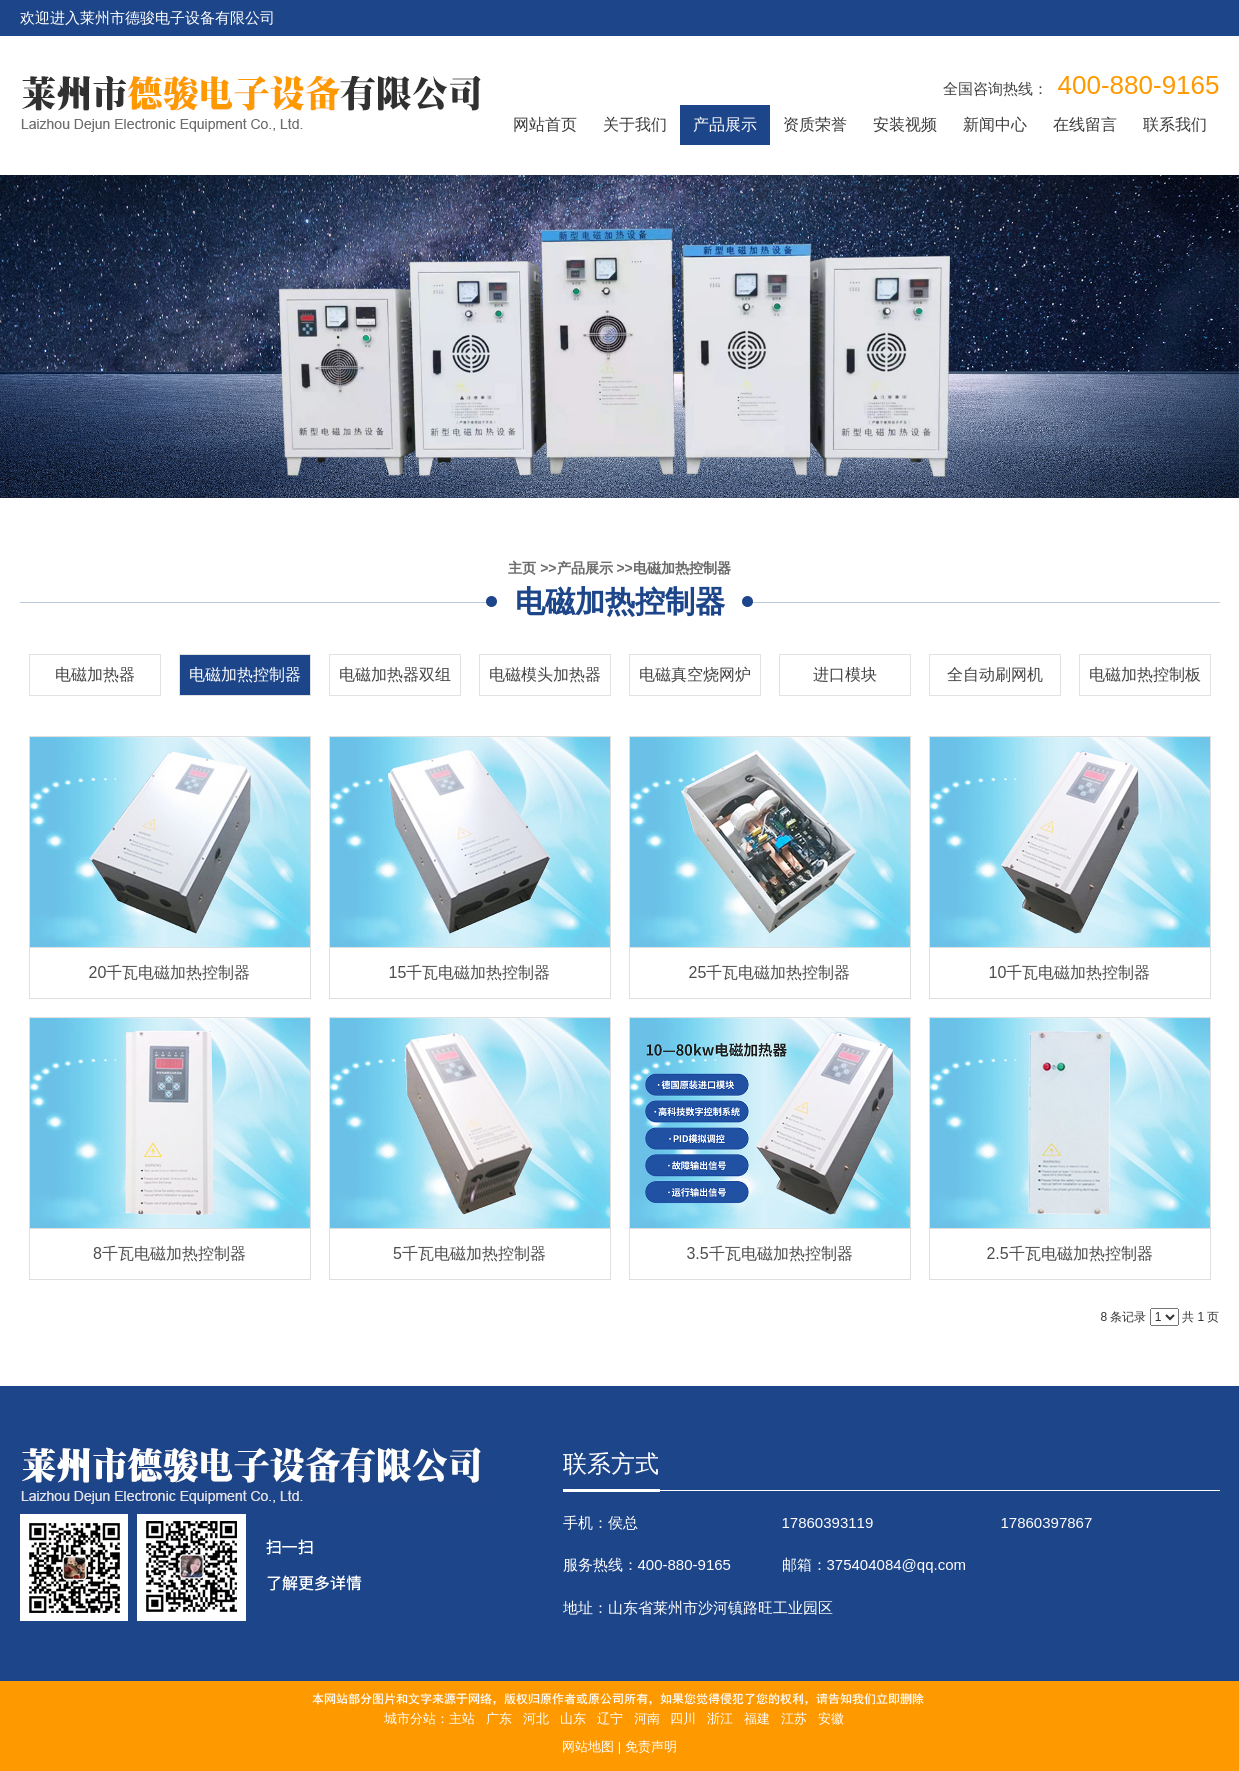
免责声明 (651, 1746)
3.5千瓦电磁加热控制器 (769, 1253)
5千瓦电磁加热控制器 (469, 1253)
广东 (499, 1718)
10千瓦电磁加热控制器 (1070, 972)
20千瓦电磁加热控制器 (170, 972)
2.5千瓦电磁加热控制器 (1069, 1253)
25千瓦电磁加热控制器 (770, 972)
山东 (573, 1718)
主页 (522, 568)
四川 (683, 1718)
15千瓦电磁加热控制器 (470, 972)
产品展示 (585, 568)
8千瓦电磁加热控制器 (169, 1253)
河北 (536, 1718)
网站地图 (588, 1746)
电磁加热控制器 (682, 568)
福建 (757, 1718)
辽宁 (610, 1718)
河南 (647, 1718)
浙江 (720, 1718)
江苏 (794, 1718)
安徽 (831, 1718)
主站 (462, 1718)
